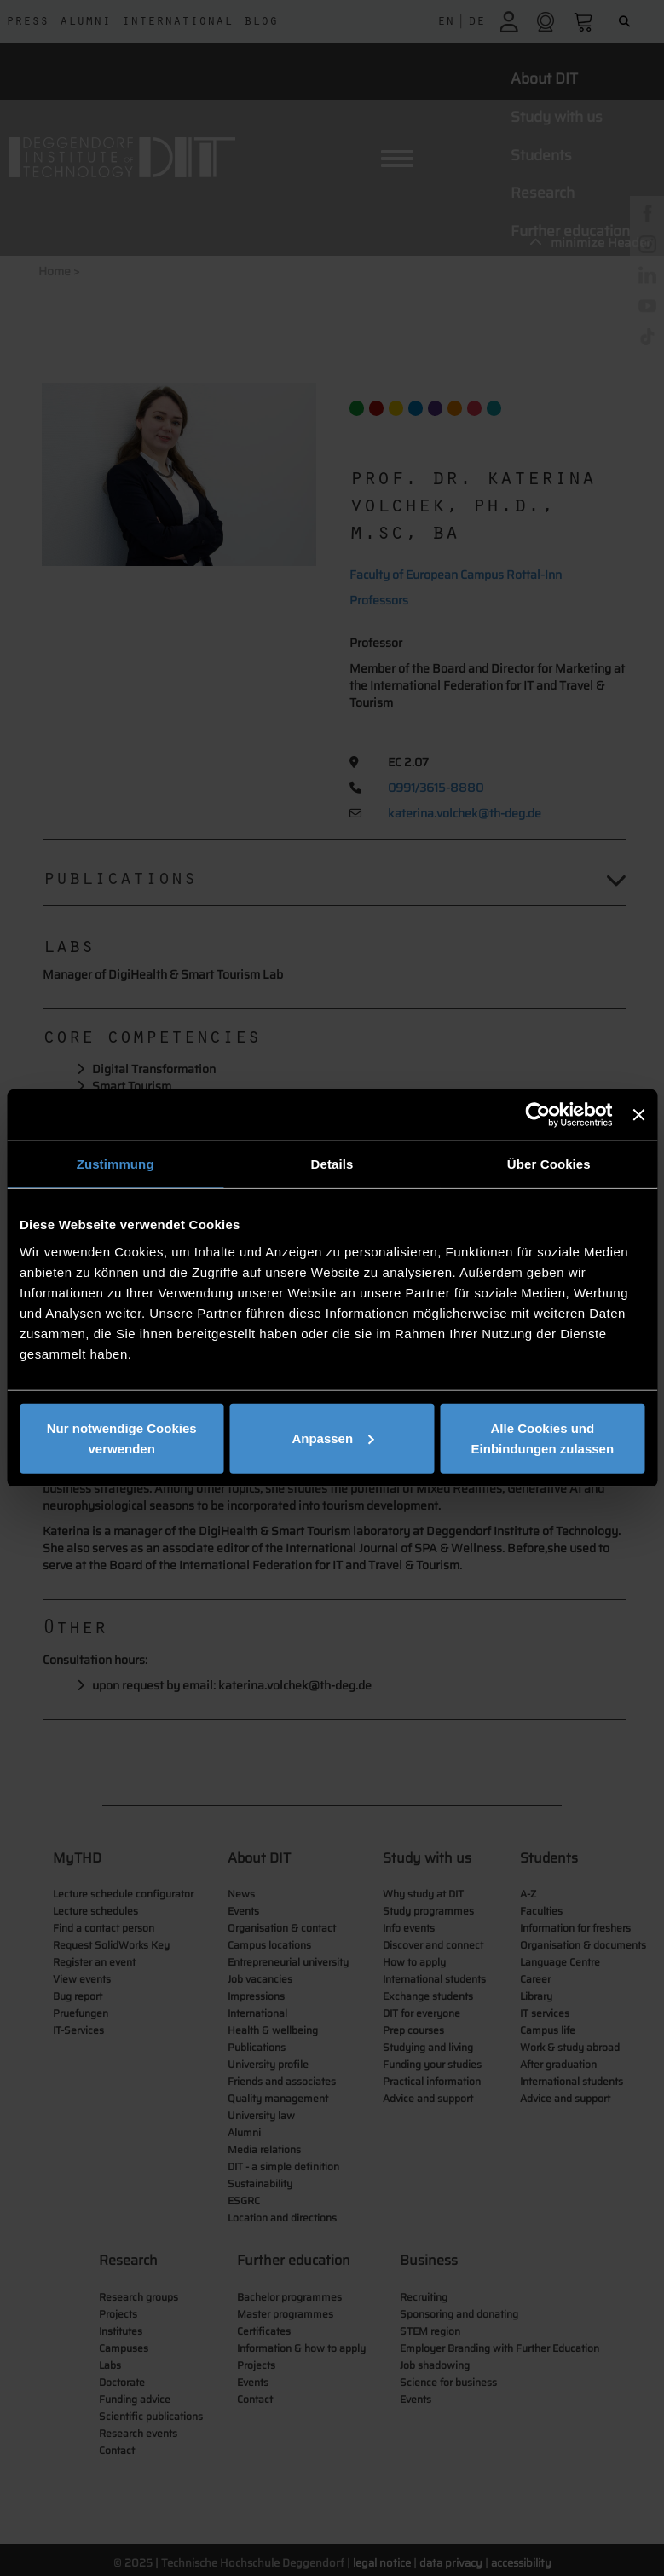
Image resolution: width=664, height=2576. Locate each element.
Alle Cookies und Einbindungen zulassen (543, 1437)
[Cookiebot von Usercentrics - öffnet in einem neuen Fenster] (538, 1115)
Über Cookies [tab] (549, 1164)
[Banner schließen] (638, 1115)
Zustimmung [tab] (115, 1164)
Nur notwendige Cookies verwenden (122, 1437)
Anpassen (332, 1437)
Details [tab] (332, 1164)
